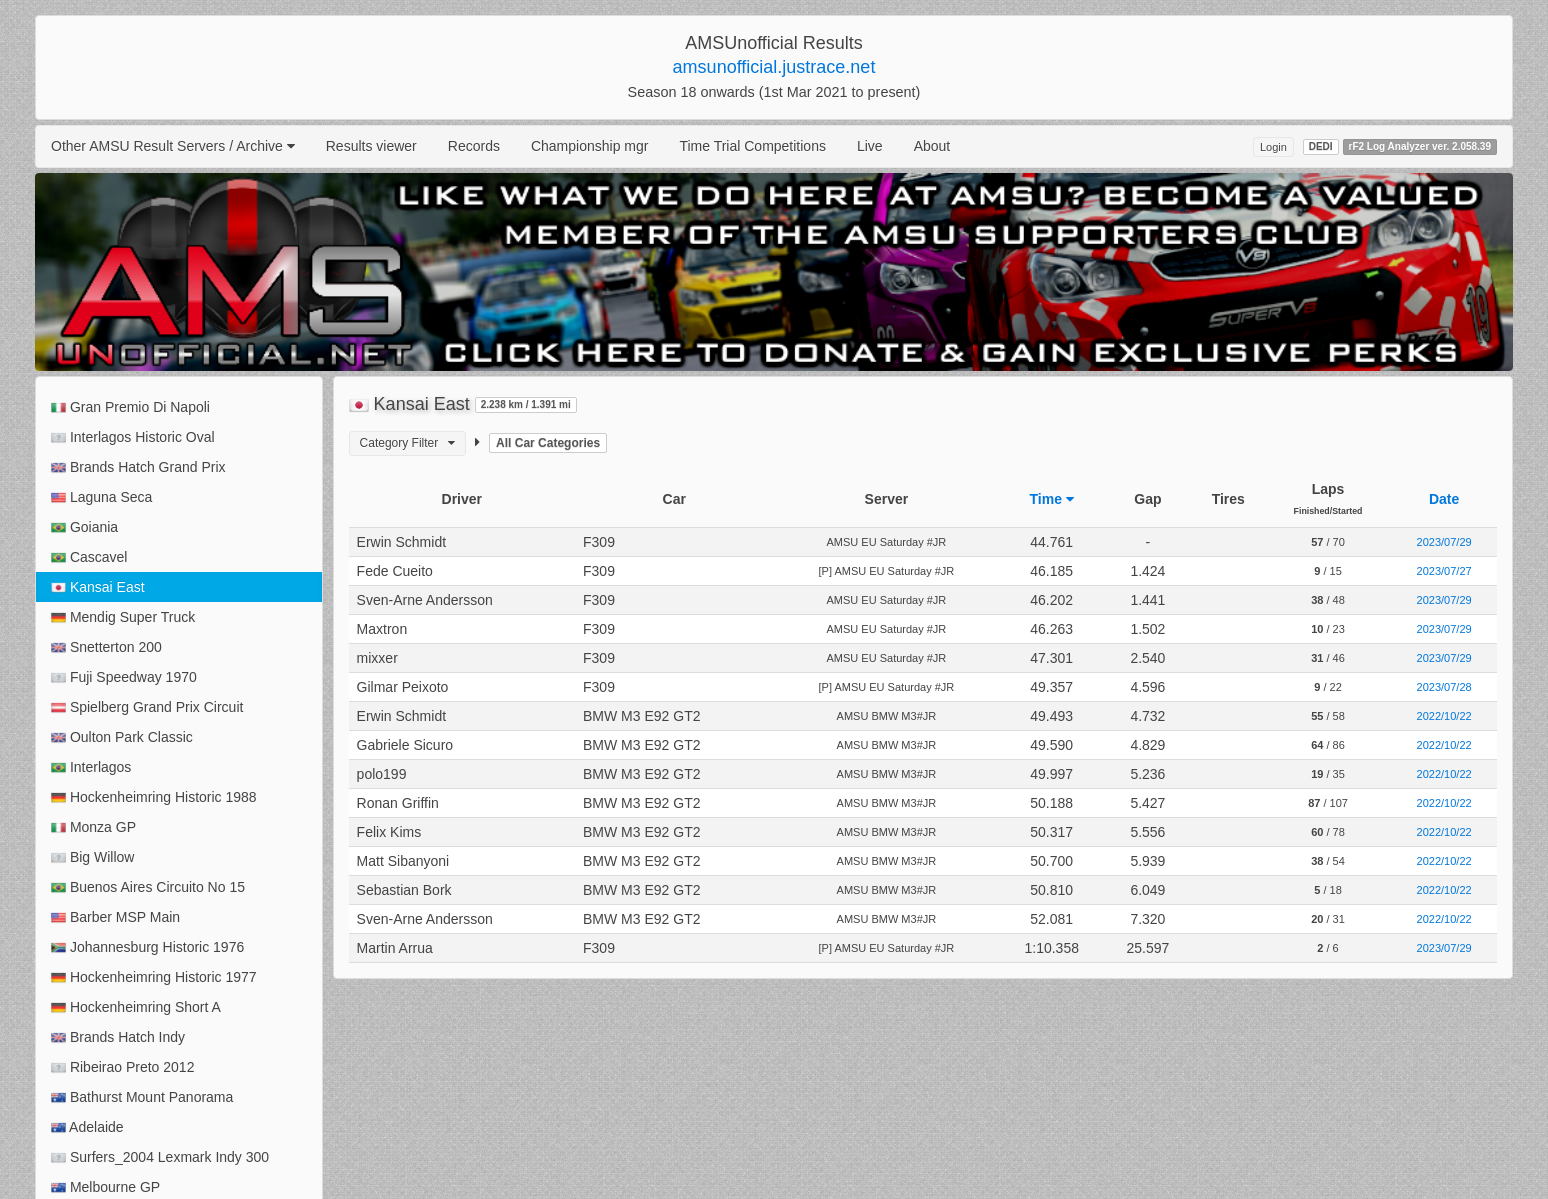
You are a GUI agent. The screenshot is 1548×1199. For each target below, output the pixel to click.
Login (1273, 147)
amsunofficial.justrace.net (774, 67)
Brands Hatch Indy (118, 1037)
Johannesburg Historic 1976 (147, 947)
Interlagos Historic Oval (133, 437)
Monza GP (93, 827)
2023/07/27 (1444, 571)
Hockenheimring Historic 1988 (154, 797)
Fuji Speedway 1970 (124, 677)
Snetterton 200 (106, 647)
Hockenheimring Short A (136, 1007)
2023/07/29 (1444, 542)
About (932, 146)
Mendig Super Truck (123, 617)
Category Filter (408, 443)
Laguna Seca (101, 497)
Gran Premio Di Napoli (130, 407)
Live (870, 146)
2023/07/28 (1444, 687)
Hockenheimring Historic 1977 (154, 977)
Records (474, 146)
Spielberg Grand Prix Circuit (147, 707)
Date (1444, 499)
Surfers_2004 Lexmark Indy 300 (160, 1157)
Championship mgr (590, 146)
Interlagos (91, 767)
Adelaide (87, 1127)
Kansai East (98, 587)
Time (1052, 499)
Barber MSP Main (115, 917)
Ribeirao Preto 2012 (122, 1067)
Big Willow (92, 857)
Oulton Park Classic (122, 737)
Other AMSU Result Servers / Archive (173, 146)
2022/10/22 (1444, 716)
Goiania (84, 527)
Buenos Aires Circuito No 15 (148, 887)
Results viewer (371, 146)
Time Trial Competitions (752, 146)
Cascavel (89, 557)
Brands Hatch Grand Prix (138, 467)
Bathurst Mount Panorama (142, 1097)
